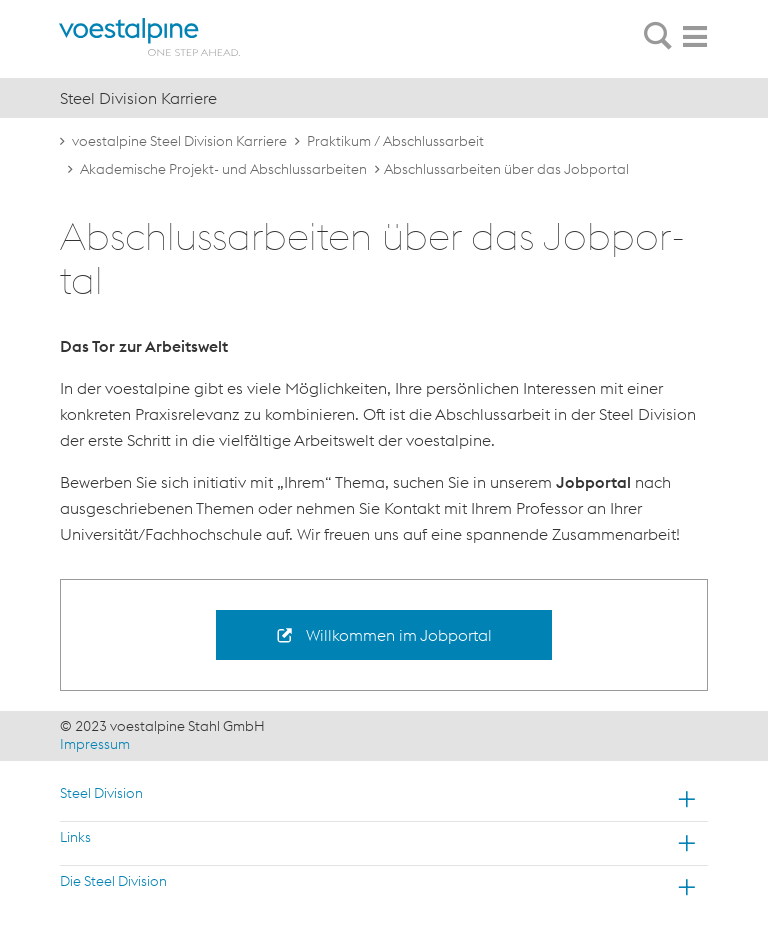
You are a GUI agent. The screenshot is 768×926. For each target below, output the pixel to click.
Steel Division (101, 793)
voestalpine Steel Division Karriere (179, 141)
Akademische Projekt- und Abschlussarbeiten (223, 169)
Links (75, 837)
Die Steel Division (113, 881)
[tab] (658, 37)
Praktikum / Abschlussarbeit (395, 141)
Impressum (95, 744)
